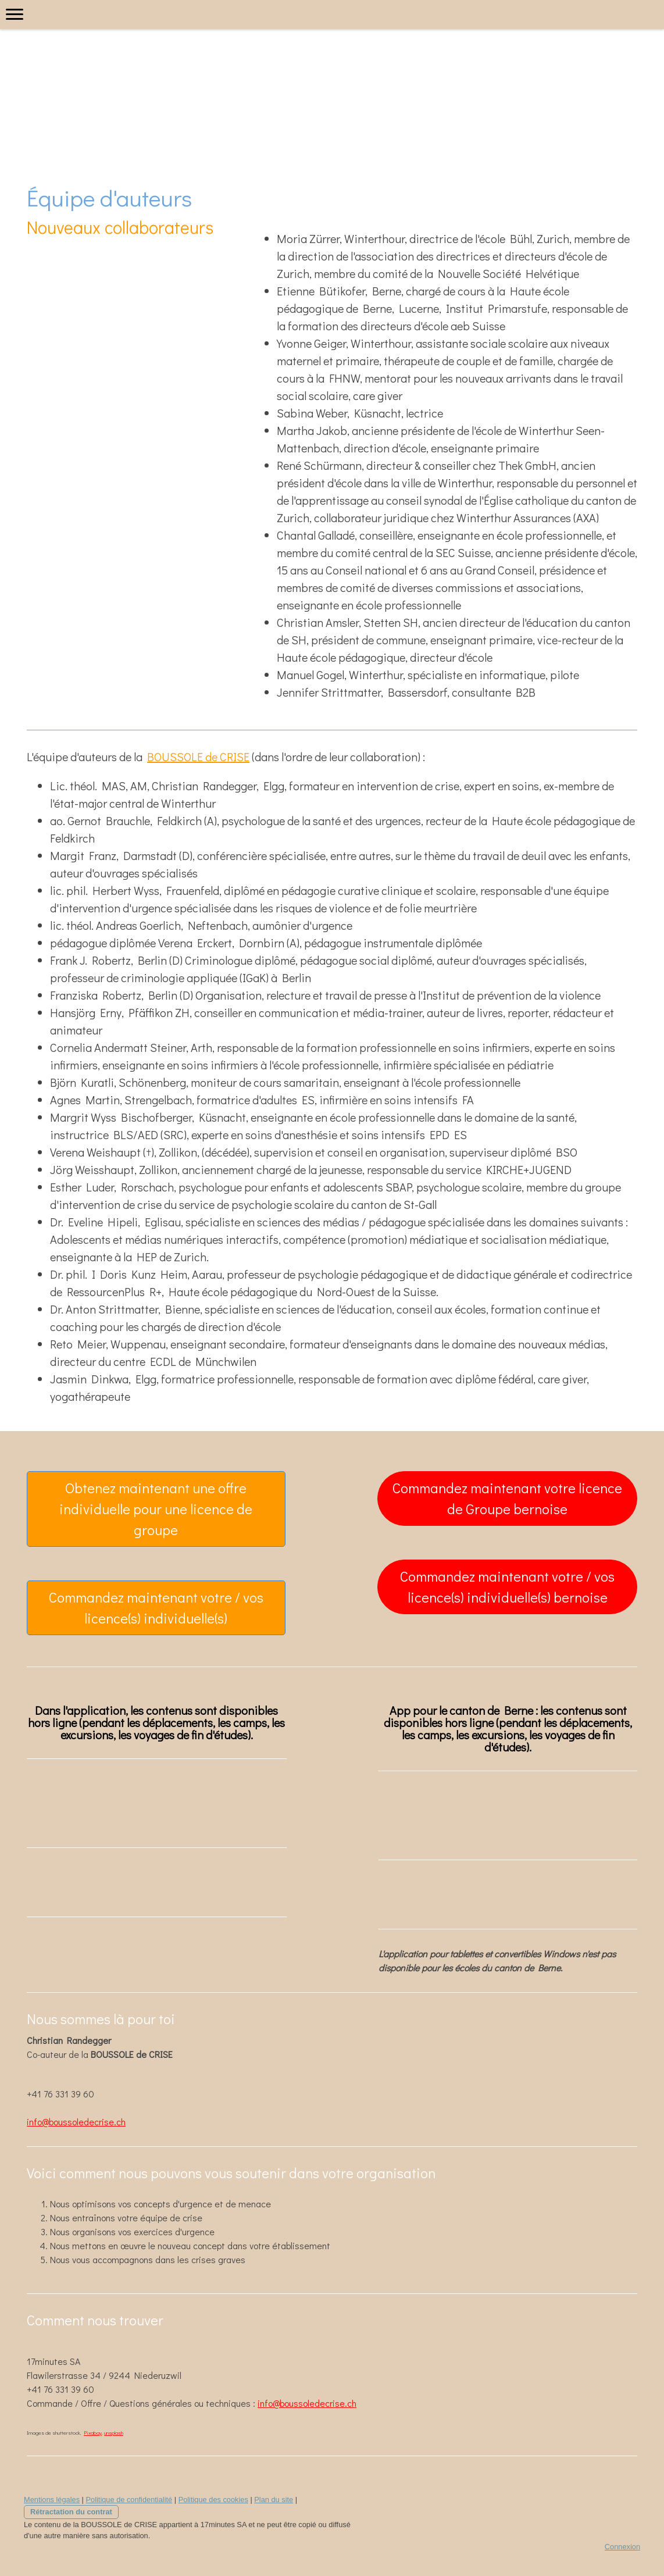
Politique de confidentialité (128, 2499)
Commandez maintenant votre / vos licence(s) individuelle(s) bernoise (507, 1586)
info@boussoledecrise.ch (76, 2121)
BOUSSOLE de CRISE (198, 756)
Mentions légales (52, 2499)
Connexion (622, 2546)
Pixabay (93, 2432)
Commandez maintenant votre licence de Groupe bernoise (507, 1498)
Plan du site (273, 2499)
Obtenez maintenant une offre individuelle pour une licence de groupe (155, 1509)
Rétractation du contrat (71, 2511)
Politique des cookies (213, 2499)
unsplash (113, 2432)
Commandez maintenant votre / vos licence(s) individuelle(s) (156, 1607)
